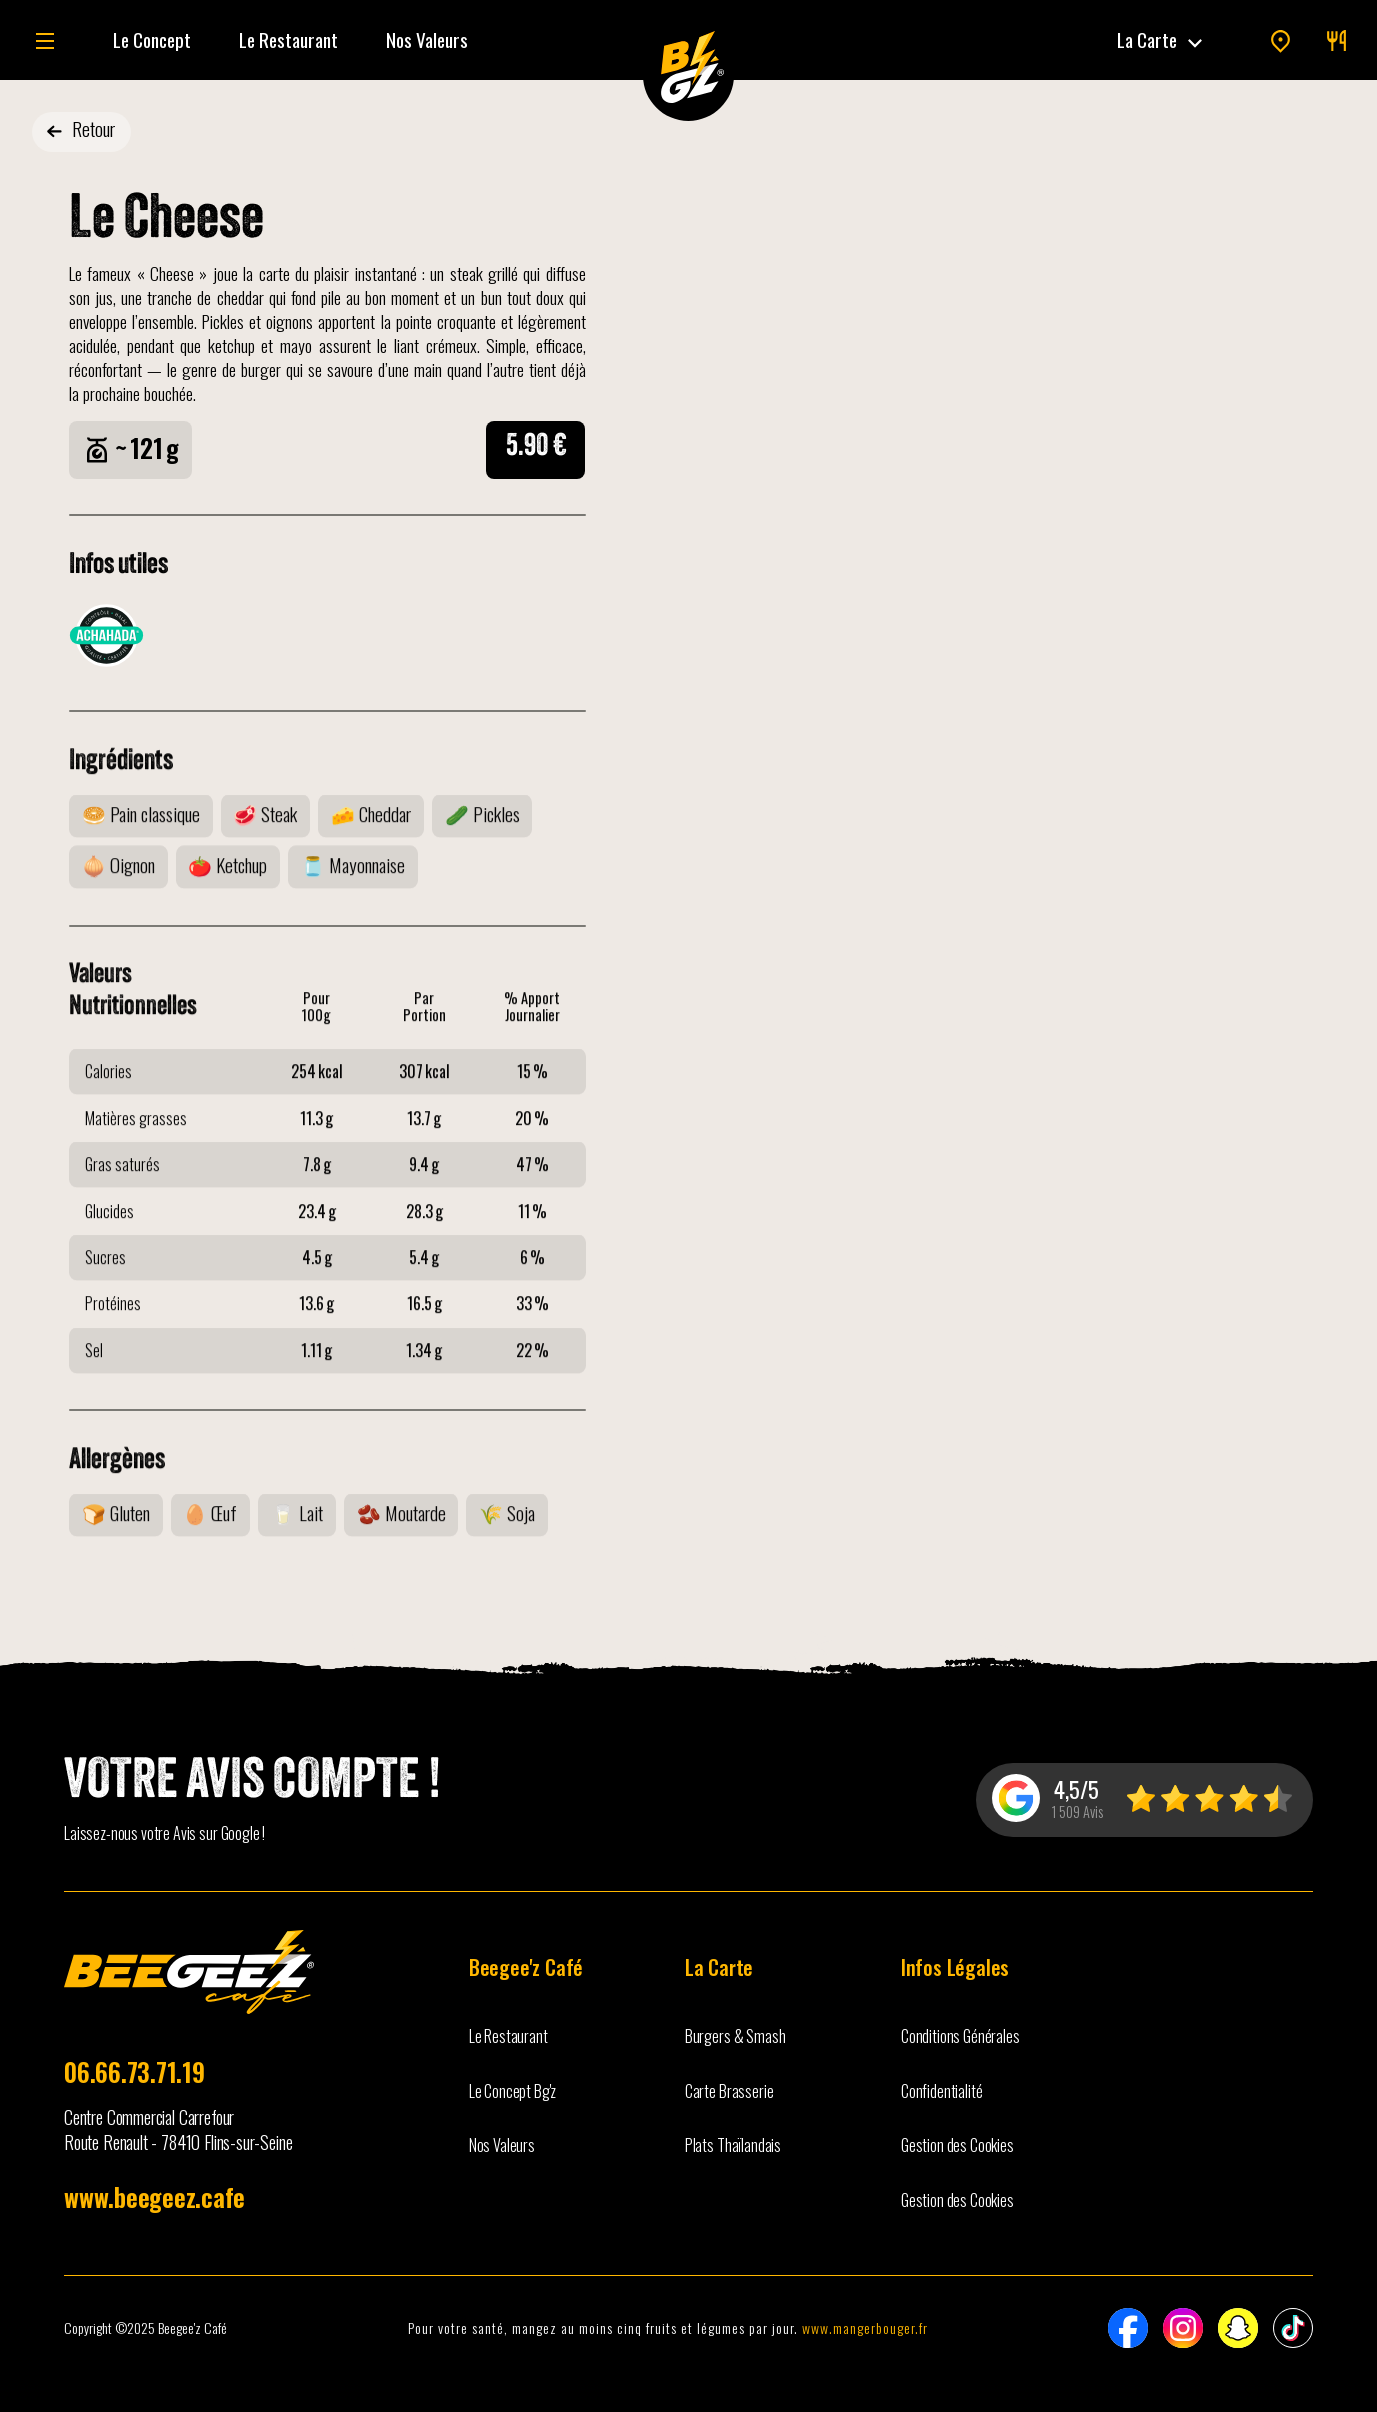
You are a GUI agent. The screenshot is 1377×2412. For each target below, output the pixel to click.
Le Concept (152, 39)
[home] (688, 68)
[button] (1161, 40)
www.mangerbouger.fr (865, 2327)
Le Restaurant (288, 39)
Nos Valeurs (427, 39)
